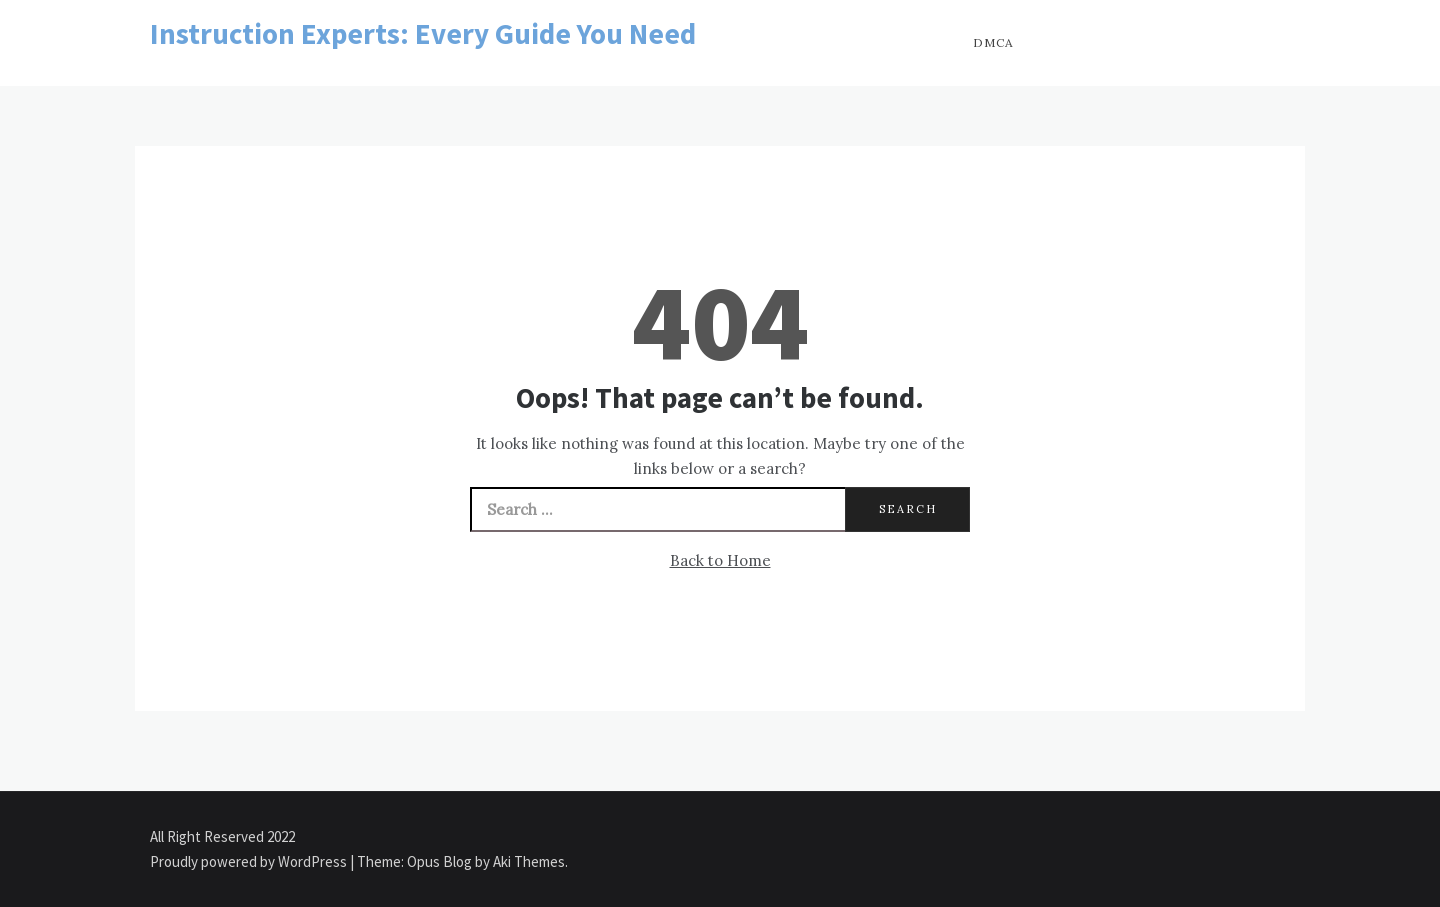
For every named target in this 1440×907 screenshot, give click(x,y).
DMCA (993, 42)
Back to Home (720, 560)
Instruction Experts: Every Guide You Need (423, 33)
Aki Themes (529, 861)
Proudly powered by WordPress (250, 861)
